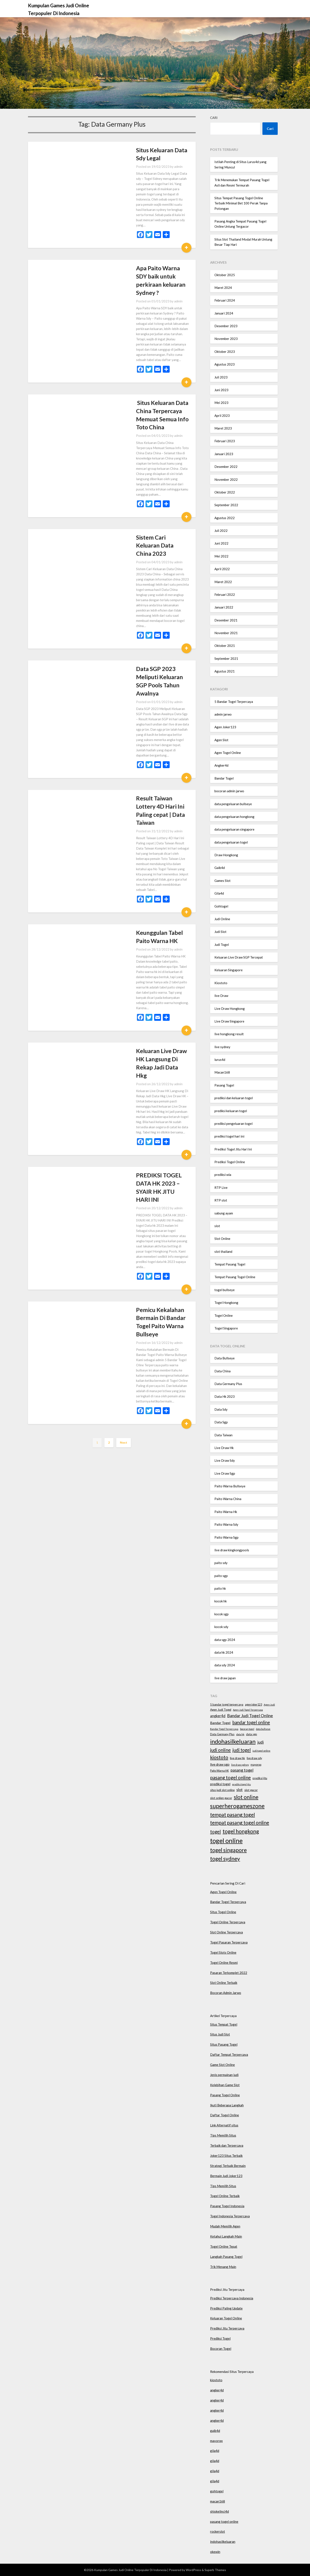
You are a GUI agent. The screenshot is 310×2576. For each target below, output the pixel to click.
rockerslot (217, 2531)
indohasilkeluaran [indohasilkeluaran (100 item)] (233, 1741)
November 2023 (226, 339)
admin (144, 158)
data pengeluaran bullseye (233, 804)
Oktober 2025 (224, 275)
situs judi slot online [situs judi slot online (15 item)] (222, 1790)
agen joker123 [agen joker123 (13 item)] (253, 1704)
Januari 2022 (223, 607)
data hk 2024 (223, 1652)
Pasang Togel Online (225, 2095)
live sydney (222, 1047)
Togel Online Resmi (224, 1962)
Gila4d (219, 893)
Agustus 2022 (224, 518)
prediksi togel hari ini (229, 1136)
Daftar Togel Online (224, 2115)
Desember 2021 (225, 620)
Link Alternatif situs (224, 2125)
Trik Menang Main (223, 2267)
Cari (214, 118)
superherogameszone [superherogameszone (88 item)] (237, 1805)
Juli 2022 (221, 530)
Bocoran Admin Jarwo (225, 1993)
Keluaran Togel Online (226, 2318)
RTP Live (221, 1187)
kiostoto (216, 2380)
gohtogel (216, 2491)
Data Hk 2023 (224, 1396)
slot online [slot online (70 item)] (246, 1797)
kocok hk (220, 1601)
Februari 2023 (224, 441)
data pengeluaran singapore (234, 829)
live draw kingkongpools (231, 1550)
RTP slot (220, 1200)
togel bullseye (224, 1290)
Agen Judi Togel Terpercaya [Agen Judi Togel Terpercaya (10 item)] (248, 1709)
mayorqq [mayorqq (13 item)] (256, 1764)
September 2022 (226, 505)
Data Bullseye (224, 1358)
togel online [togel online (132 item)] (226, 1840)
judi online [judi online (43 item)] (220, 1750)
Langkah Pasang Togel (226, 2256)
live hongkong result (229, 1034)
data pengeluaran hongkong (234, 817)
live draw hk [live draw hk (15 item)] (237, 1758)
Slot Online (222, 1239)
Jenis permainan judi (224, 2075)
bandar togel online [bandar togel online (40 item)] (251, 1722)
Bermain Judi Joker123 (226, 2176)
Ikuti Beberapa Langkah (227, 2105)
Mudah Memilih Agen (225, 2226)
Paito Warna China (227, 1499)
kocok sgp (221, 1614)
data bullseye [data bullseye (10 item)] (263, 1729)
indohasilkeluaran (222, 2541)
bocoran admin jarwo (229, 791)
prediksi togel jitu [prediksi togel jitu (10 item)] (241, 1784)
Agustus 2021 (224, 671)
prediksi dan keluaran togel (233, 1098)
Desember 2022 (225, 467)
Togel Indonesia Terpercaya (230, 2216)
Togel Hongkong (226, 1302)
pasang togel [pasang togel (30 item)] (242, 1770)
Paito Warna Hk (225, 1512)
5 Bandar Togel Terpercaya (233, 702)
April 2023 (222, 415)
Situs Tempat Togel (223, 2024)
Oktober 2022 (224, 492)
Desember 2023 (225, 326)
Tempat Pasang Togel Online (234, 1277)
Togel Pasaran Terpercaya (229, 1942)
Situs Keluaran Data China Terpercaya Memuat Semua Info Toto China (143, 340)
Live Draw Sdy (224, 1460)
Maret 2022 (223, 582)
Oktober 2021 (224, 646)
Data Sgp (221, 1422)
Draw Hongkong (226, 855)
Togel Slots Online (223, 1952)
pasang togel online (224, 2521)
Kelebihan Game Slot (225, 2085)
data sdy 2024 (224, 1665)
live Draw (221, 996)
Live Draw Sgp (224, 1473)
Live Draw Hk (224, 1448)
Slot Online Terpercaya (226, 1932)
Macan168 (222, 1072)
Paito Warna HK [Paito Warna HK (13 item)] (219, 1770)
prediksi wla (222, 1175)
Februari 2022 (224, 594)
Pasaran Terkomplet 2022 (228, 1973)
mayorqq (216, 2441)
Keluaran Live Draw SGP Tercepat (238, 957)
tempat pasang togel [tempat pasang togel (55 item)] (232, 1815)
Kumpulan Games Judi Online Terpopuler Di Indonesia (58, 9)
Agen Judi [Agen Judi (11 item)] (269, 1704)
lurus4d (219, 1060)
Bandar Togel (224, 778)
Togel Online (223, 1315)
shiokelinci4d (219, 2511)
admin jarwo (223, 714)
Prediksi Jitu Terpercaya (227, 2328)
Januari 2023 (223, 454)
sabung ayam (223, 1213)
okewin (215, 2552)
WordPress (193, 2570)
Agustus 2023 (224, 364)
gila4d (214, 2451)
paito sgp (221, 1576)
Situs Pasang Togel (223, 2044)
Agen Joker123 (225, 727)
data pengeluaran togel (231, 842)
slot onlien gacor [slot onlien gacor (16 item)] (221, 1798)
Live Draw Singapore (229, 1021)
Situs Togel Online (223, 1912)
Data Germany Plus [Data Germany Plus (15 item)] (222, 1734)
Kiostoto (220, 983)
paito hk (220, 1588)
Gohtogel (221, 906)
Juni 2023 (221, 390)
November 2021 (226, 633)
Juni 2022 (221, 543)
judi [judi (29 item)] (260, 1742)
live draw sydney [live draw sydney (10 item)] (240, 1764)
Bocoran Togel (220, 2348)
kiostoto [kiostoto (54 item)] (219, 1757)
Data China (222, 1371)
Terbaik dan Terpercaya (226, 2145)
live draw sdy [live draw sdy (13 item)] (254, 1758)
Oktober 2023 (224, 351)
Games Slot (222, 881)
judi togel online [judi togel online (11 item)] (261, 1750)
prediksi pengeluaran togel (233, 1123)
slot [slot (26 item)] (239, 1789)
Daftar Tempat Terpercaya (229, 2054)
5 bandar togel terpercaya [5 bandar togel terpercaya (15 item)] (226, 1704)
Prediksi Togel (220, 2338)
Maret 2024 (223, 288)
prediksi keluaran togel (230, 1111)
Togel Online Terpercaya (227, 1922)
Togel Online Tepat (223, 2246)
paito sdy (221, 1563)
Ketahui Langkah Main (226, 2236)
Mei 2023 (221, 403)
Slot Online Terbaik (223, 1983)
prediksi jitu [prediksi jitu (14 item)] (260, 1778)
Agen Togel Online (227, 753)
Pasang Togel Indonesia (227, 2206)
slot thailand (223, 1251)
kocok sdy (221, 1627)
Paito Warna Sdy (226, 1524)
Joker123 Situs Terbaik (226, 2155)
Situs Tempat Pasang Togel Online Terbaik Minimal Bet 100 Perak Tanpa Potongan (241, 203)
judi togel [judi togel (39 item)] (241, 1750)
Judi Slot (220, 932)
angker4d (217, 2390)
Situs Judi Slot (220, 2034)
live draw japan (225, 1678)
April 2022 (222, 569)
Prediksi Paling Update (226, 2308)
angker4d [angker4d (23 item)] (217, 1716)
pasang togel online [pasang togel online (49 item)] (230, 1777)
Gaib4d (219, 868)
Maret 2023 (223, 428)
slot (217, 1226)
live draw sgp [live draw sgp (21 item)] (219, 1764)
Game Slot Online (222, 2065)
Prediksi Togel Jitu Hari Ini (233, 1149)
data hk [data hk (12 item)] (240, 1734)
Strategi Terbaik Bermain (228, 2166)
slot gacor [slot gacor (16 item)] (251, 1790)
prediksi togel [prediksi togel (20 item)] (220, 1784)
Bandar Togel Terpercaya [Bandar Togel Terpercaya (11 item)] (224, 1729)
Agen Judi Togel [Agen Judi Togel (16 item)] (220, 1709)
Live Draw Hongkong (229, 1008)
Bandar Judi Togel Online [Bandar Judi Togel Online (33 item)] (250, 1715)
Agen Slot (221, 740)
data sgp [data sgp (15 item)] (251, 1734)
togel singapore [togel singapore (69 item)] (228, 1850)
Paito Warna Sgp (226, 1537)
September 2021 (226, 658)
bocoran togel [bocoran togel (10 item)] (247, 1729)
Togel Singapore (226, 1328)
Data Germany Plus (228, 1384)
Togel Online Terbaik (225, 2196)
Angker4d (221, 765)
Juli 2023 (221, 377)
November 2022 (226, 479)
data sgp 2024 (224, 1640)
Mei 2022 (221, 556)
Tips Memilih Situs (223, 2135)
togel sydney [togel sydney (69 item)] (225, 1858)
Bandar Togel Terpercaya (228, 1902)
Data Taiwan (223, 1435)
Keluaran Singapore (228, 970)
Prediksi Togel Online (229, 1162)
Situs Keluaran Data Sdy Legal (140, 150)
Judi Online (222, 919)
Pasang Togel (224, 1085)
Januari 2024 (223, 313)
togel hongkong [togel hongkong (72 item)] (241, 1831)
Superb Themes (215, 2570)
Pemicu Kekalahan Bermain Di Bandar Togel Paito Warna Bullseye (141, 1005)
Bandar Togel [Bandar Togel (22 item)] (220, 1723)
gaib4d (215, 2431)
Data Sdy (221, 1409)
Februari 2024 (224, 300)
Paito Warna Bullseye (229, 1486)
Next (123, 1101)
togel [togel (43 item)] (215, 1831)
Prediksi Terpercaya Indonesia (231, 2298)
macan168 (217, 2501)
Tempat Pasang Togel (229, 1264)
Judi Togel (221, 944)
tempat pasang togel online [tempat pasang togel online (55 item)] (239, 1823)
